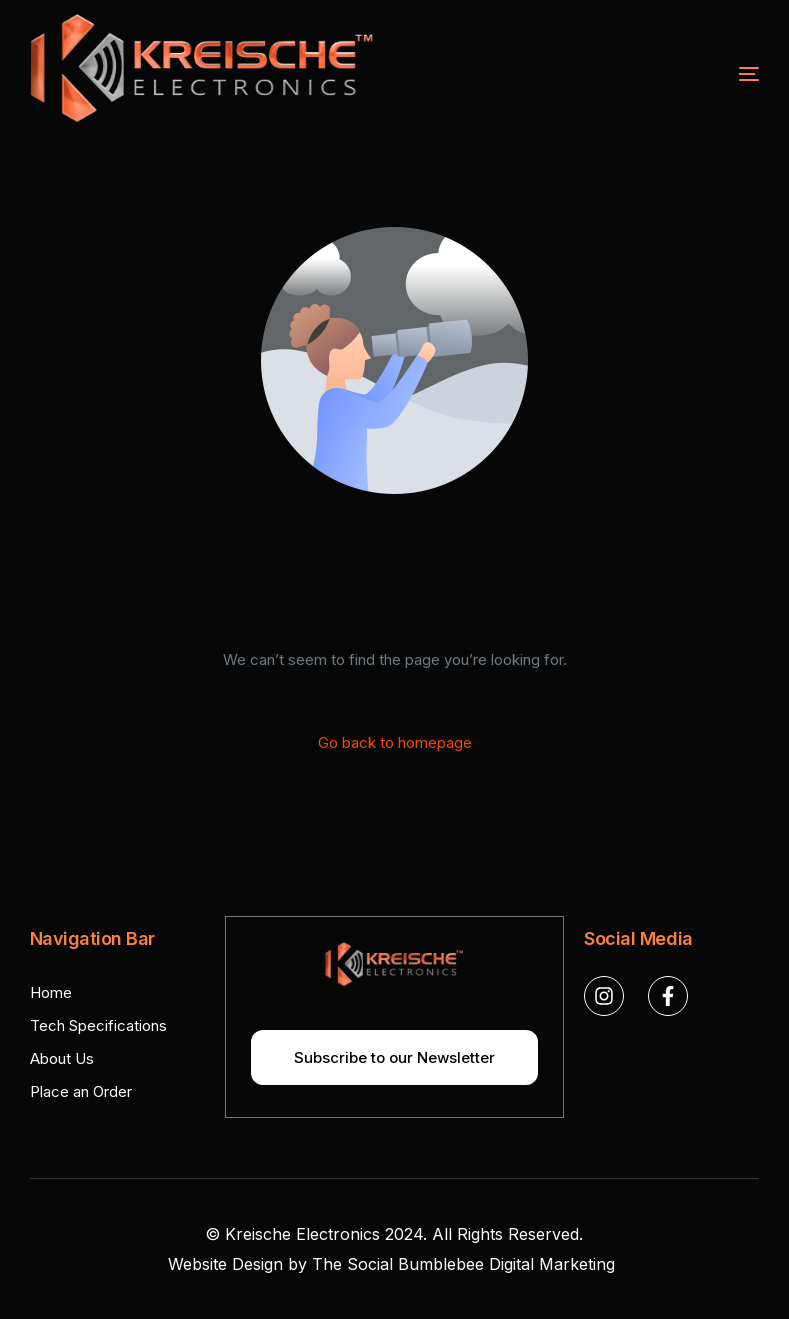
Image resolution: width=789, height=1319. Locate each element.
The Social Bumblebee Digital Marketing (466, 1264)
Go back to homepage (395, 742)
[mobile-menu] (699, 74)
